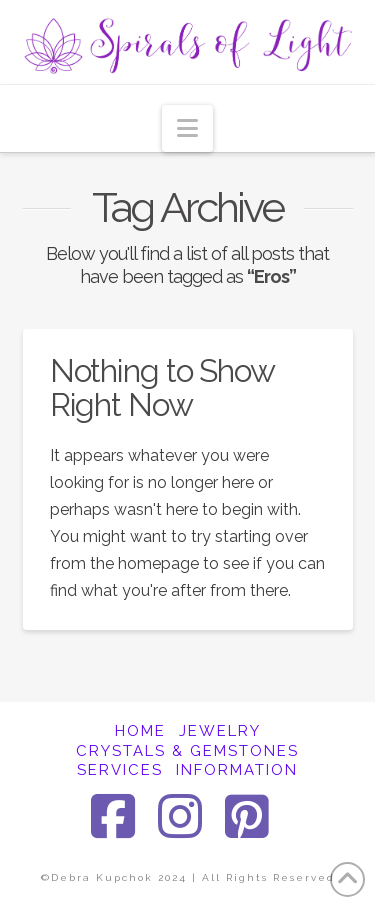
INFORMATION (237, 770)
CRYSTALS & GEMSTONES (187, 751)
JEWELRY (220, 731)
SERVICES (120, 770)
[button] (187, 128)
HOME (140, 731)
